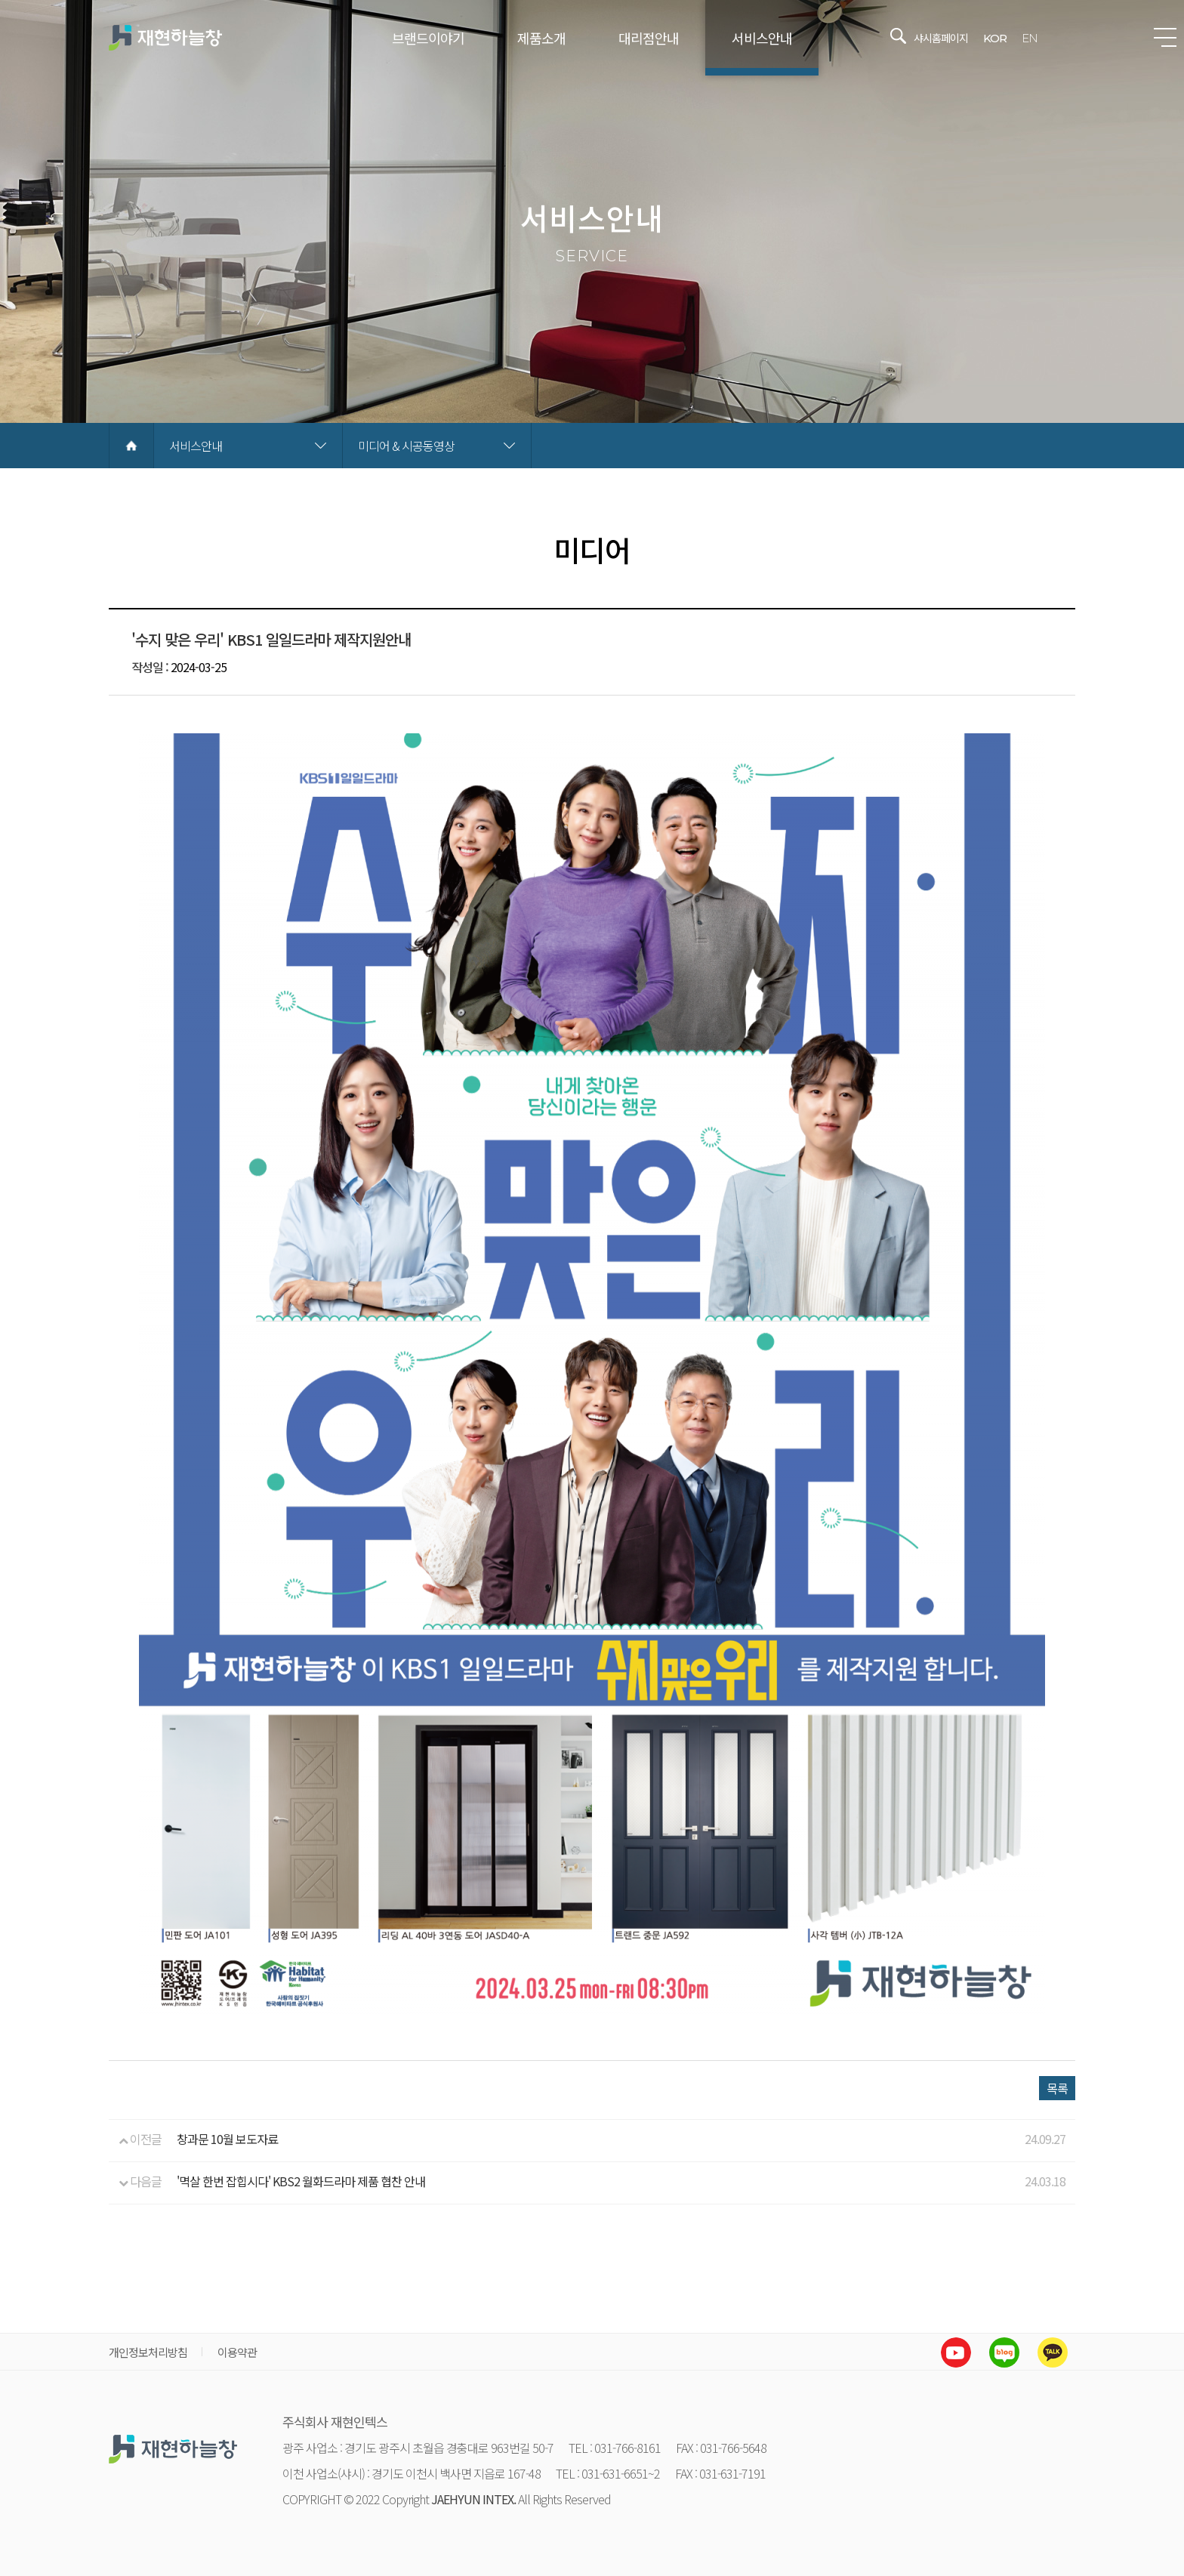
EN (1030, 38)
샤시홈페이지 (941, 37)
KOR (995, 38)
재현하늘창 (165, 38)
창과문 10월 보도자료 (227, 2139)
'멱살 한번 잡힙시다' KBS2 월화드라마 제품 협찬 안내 (301, 2181)
